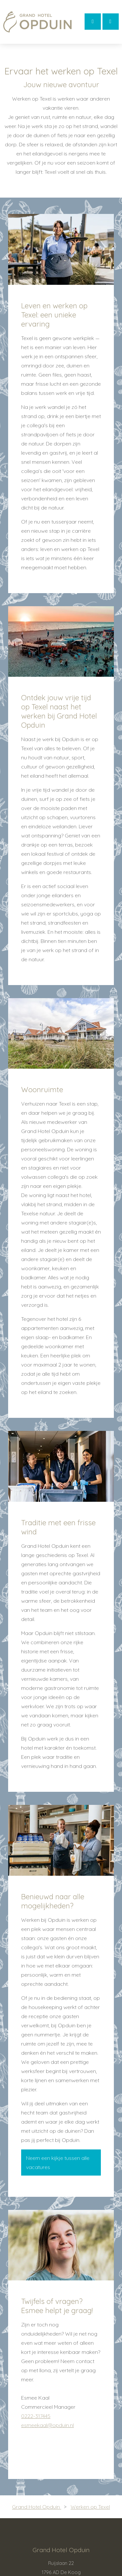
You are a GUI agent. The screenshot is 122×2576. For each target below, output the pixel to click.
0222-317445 (35, 2416)
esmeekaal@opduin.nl (47, 2425)
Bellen (110, 21)
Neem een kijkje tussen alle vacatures (57, 2162)
